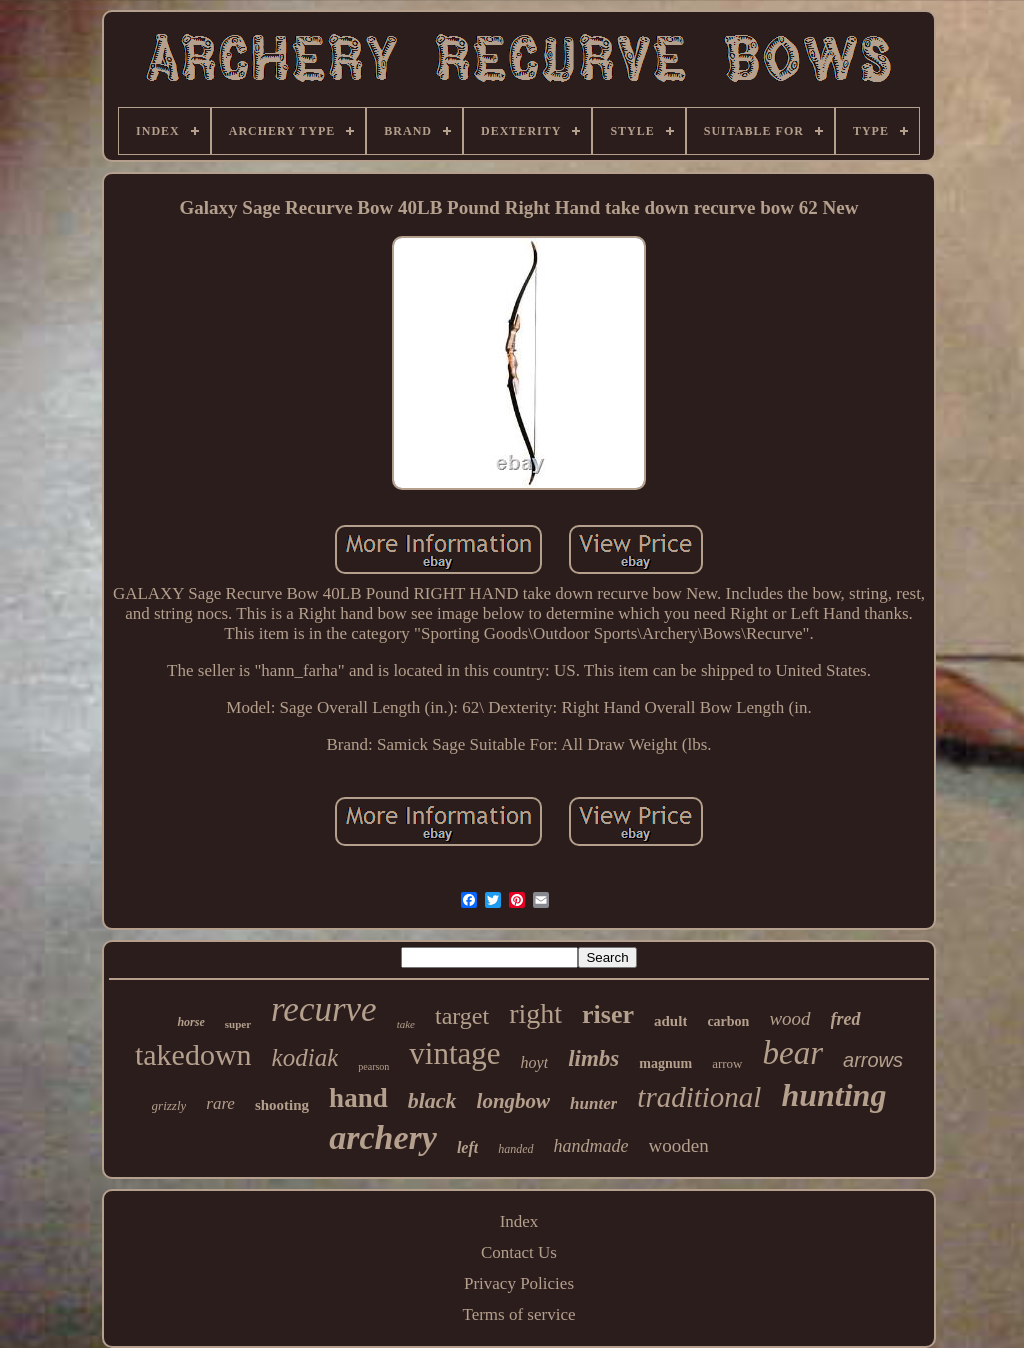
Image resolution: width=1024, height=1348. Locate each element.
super (238, 1024)
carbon (728, 1021)
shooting (282, 1105)
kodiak (305, 1057)
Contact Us (519, 1252)
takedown (193, 1054)
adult (670, 1021)
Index (519, 1221)
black (432, 1100)
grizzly (169, 1105)
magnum (665, 1063)
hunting (833, 1095)
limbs (593, 1058)
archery (383, 1137)
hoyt (535, 1062)
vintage (454, 1053)
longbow (514, 1101)
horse (190, 1022)
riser (608, 1014)
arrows (873, 1060)
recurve (324, 1009)
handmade (591, 1146)
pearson (373, 1066)
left (467, 1147)
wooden (679, 1145)
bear (793, 1053)
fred (846, 1019)
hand (358, 1098)
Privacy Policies (519, 1283)
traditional (699, 1097)
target (462, 1016)
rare (220, 1103)
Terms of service (518, 1314)
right (535, 1013)
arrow (727, 1063)
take (406, 1024)
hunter (593, 1103)
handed (515, 1149)
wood (789, 1018)
